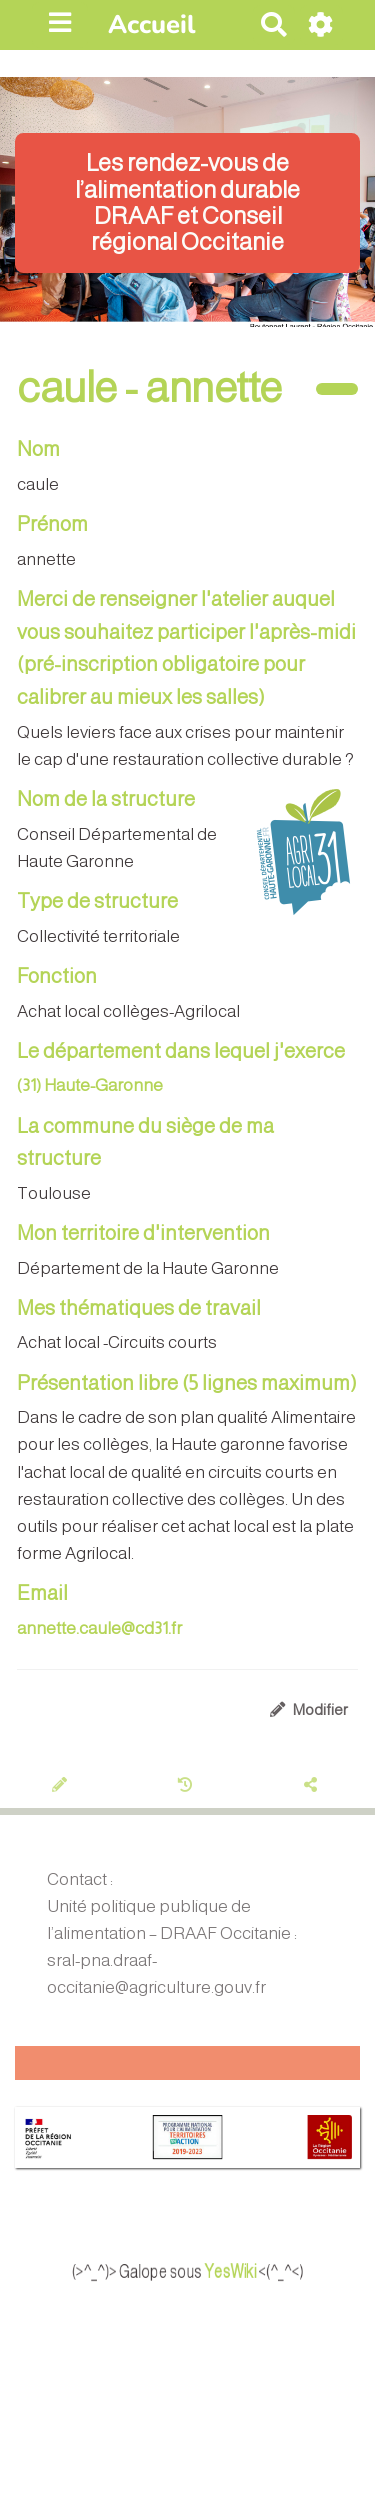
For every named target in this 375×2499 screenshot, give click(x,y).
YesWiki (250, 2271)
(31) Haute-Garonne (90, 1085)
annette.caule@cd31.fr (99, 1628)
